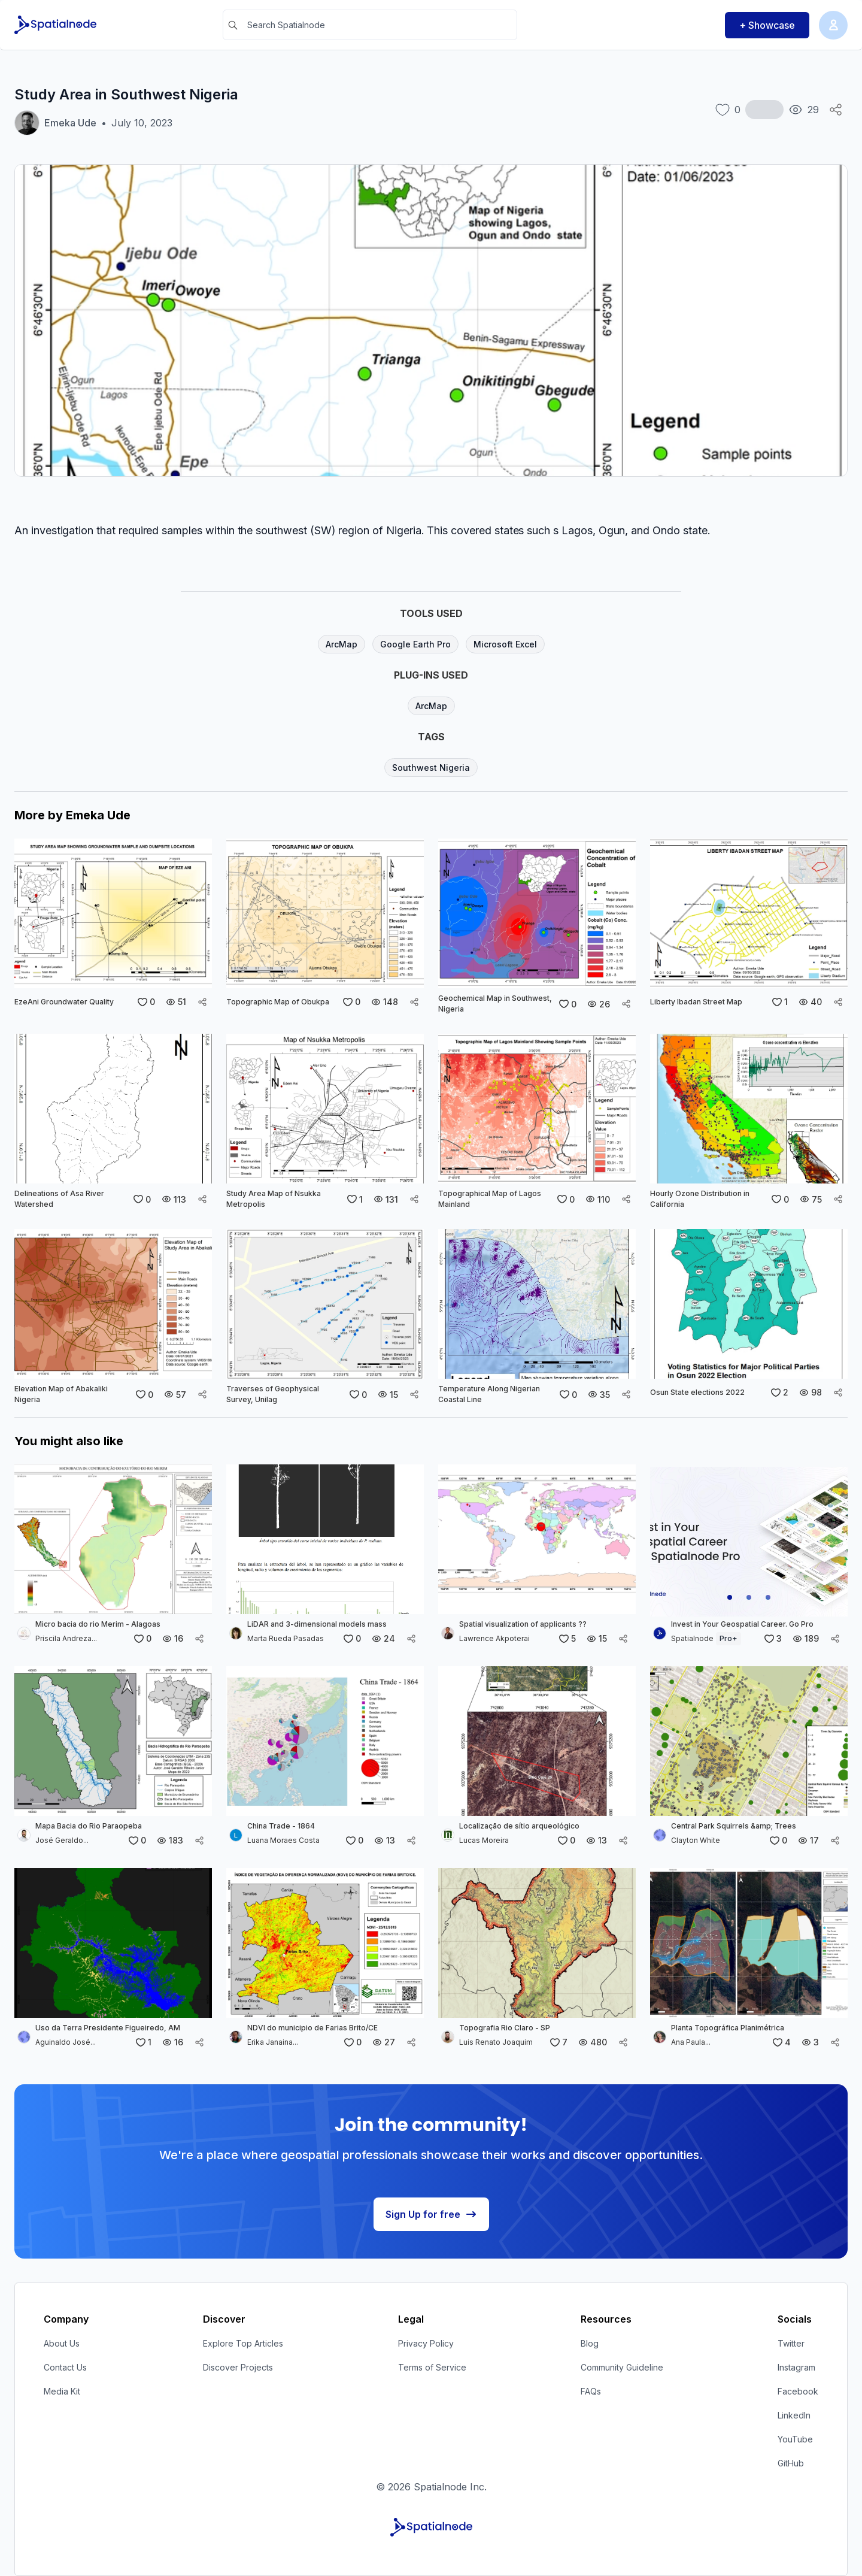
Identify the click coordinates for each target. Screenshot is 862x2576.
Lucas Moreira (484, 1840)
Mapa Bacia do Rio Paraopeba (88, 1825)
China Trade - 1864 (281, 1825)
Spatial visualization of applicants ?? (523, 1624)
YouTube (795, 2439)
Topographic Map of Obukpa (277, 1001)
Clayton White (695, 1840)
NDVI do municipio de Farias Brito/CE (312, 2027)
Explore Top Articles (243, 2343)
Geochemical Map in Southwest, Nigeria (495, 1003)
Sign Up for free (431, 2214)
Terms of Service (432, 2367)
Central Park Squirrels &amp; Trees (733, 1825)
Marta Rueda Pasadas (285, 1638)
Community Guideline (622, 2367)
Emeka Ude (70, 123)
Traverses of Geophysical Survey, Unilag (272, 1394)
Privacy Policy (426, 2343)
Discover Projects (238, 2367)
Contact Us (65, 2367)
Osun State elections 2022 (697, 1392)
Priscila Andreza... (66, 1638)
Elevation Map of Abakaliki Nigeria (61, 1394)
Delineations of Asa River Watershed (59, 1199)
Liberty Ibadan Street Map (696, 1001)
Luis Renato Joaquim (496, 2042)
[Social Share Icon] (836, 109)
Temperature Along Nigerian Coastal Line (489, 1394)
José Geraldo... (62, 1840)
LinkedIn (794, 2415)
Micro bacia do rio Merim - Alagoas (97, 1624)
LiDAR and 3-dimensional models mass (317, 1624)
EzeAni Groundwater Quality (64, 1001)
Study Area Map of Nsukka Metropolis (273, 1199)
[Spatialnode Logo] (56, 25)
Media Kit (62, 2391)
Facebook (798, 2391)
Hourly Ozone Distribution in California (699, 1199)
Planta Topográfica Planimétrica (727, 2027)
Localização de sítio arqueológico (519, 1825)
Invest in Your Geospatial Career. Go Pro (742, 1624)
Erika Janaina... (272, 2042)
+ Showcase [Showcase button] (767, 25)
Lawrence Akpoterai (494, 1638)
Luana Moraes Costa (283, 1840)
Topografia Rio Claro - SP (504, 2027)
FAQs (591, 2391)
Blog (590, 2343)
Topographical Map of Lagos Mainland (489, 1199)
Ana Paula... (691, 2042)
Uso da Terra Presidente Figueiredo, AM (107, 2027)
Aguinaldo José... (65, 2042)
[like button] (728, 109)
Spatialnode (706, 1638)
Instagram (796, 2367)
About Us (62, 2343)
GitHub (791, 2463)
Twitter (791, 2343)
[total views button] (804, 109)
